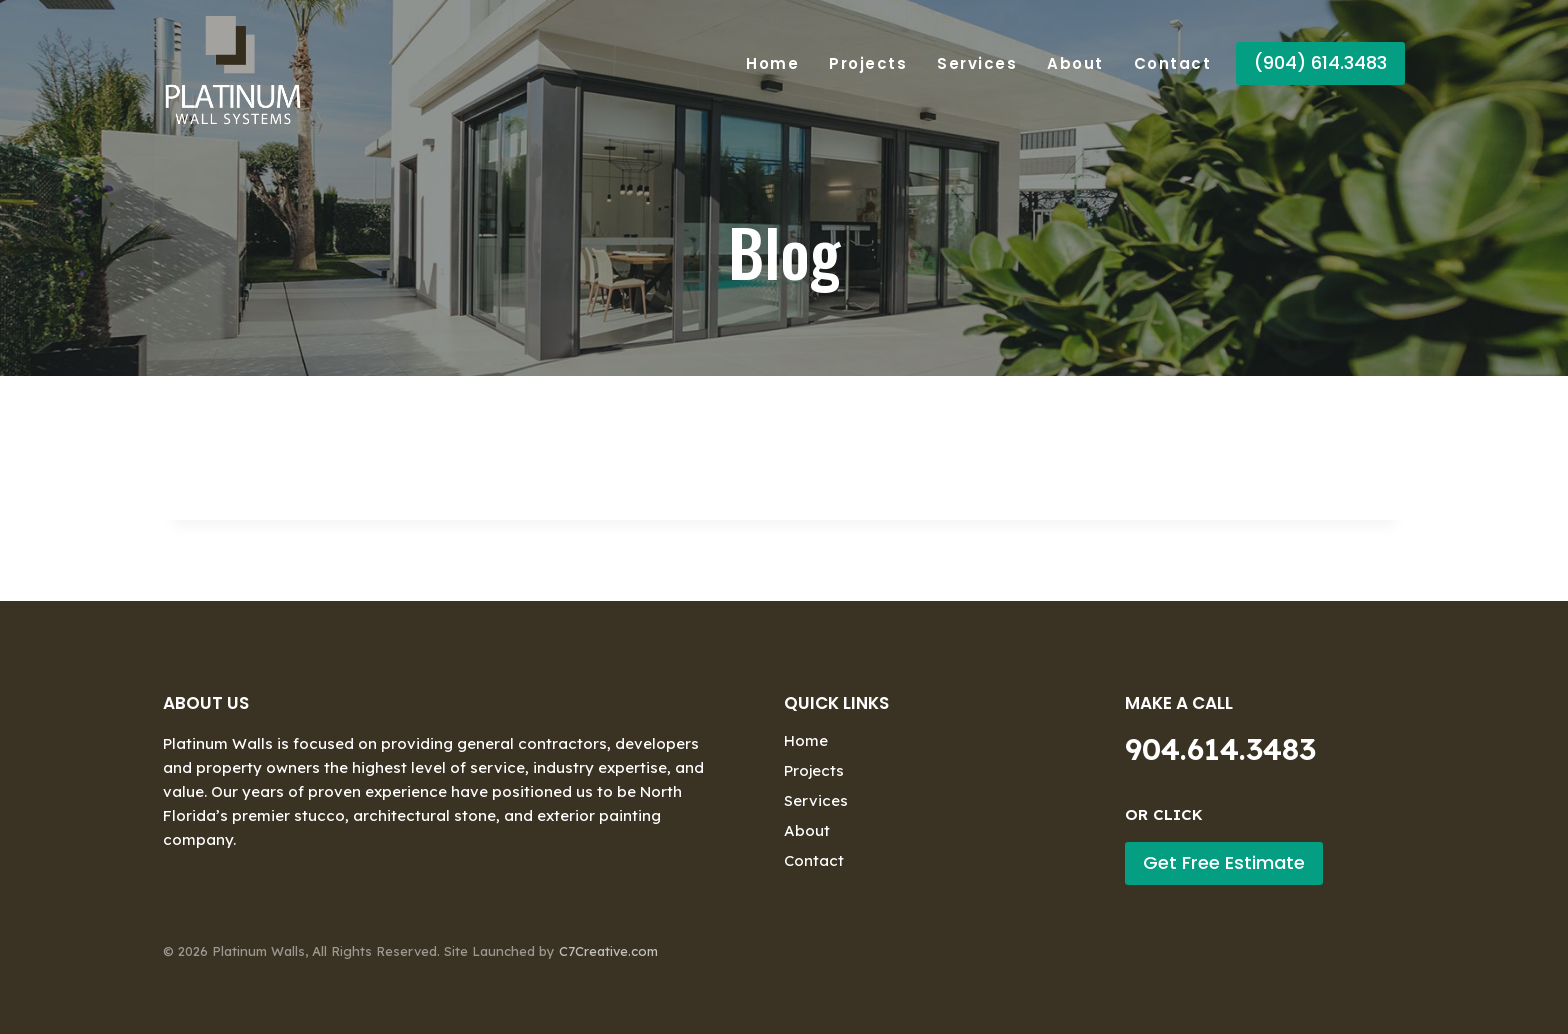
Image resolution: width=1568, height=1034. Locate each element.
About (1075, 63)
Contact (1173, 63)
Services (977, 63)
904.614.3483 (1220, 749)
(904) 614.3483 (1320, 62)
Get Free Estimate (1224, 862)
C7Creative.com (608, 951)
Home (772, 63)
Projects (868, 63)
